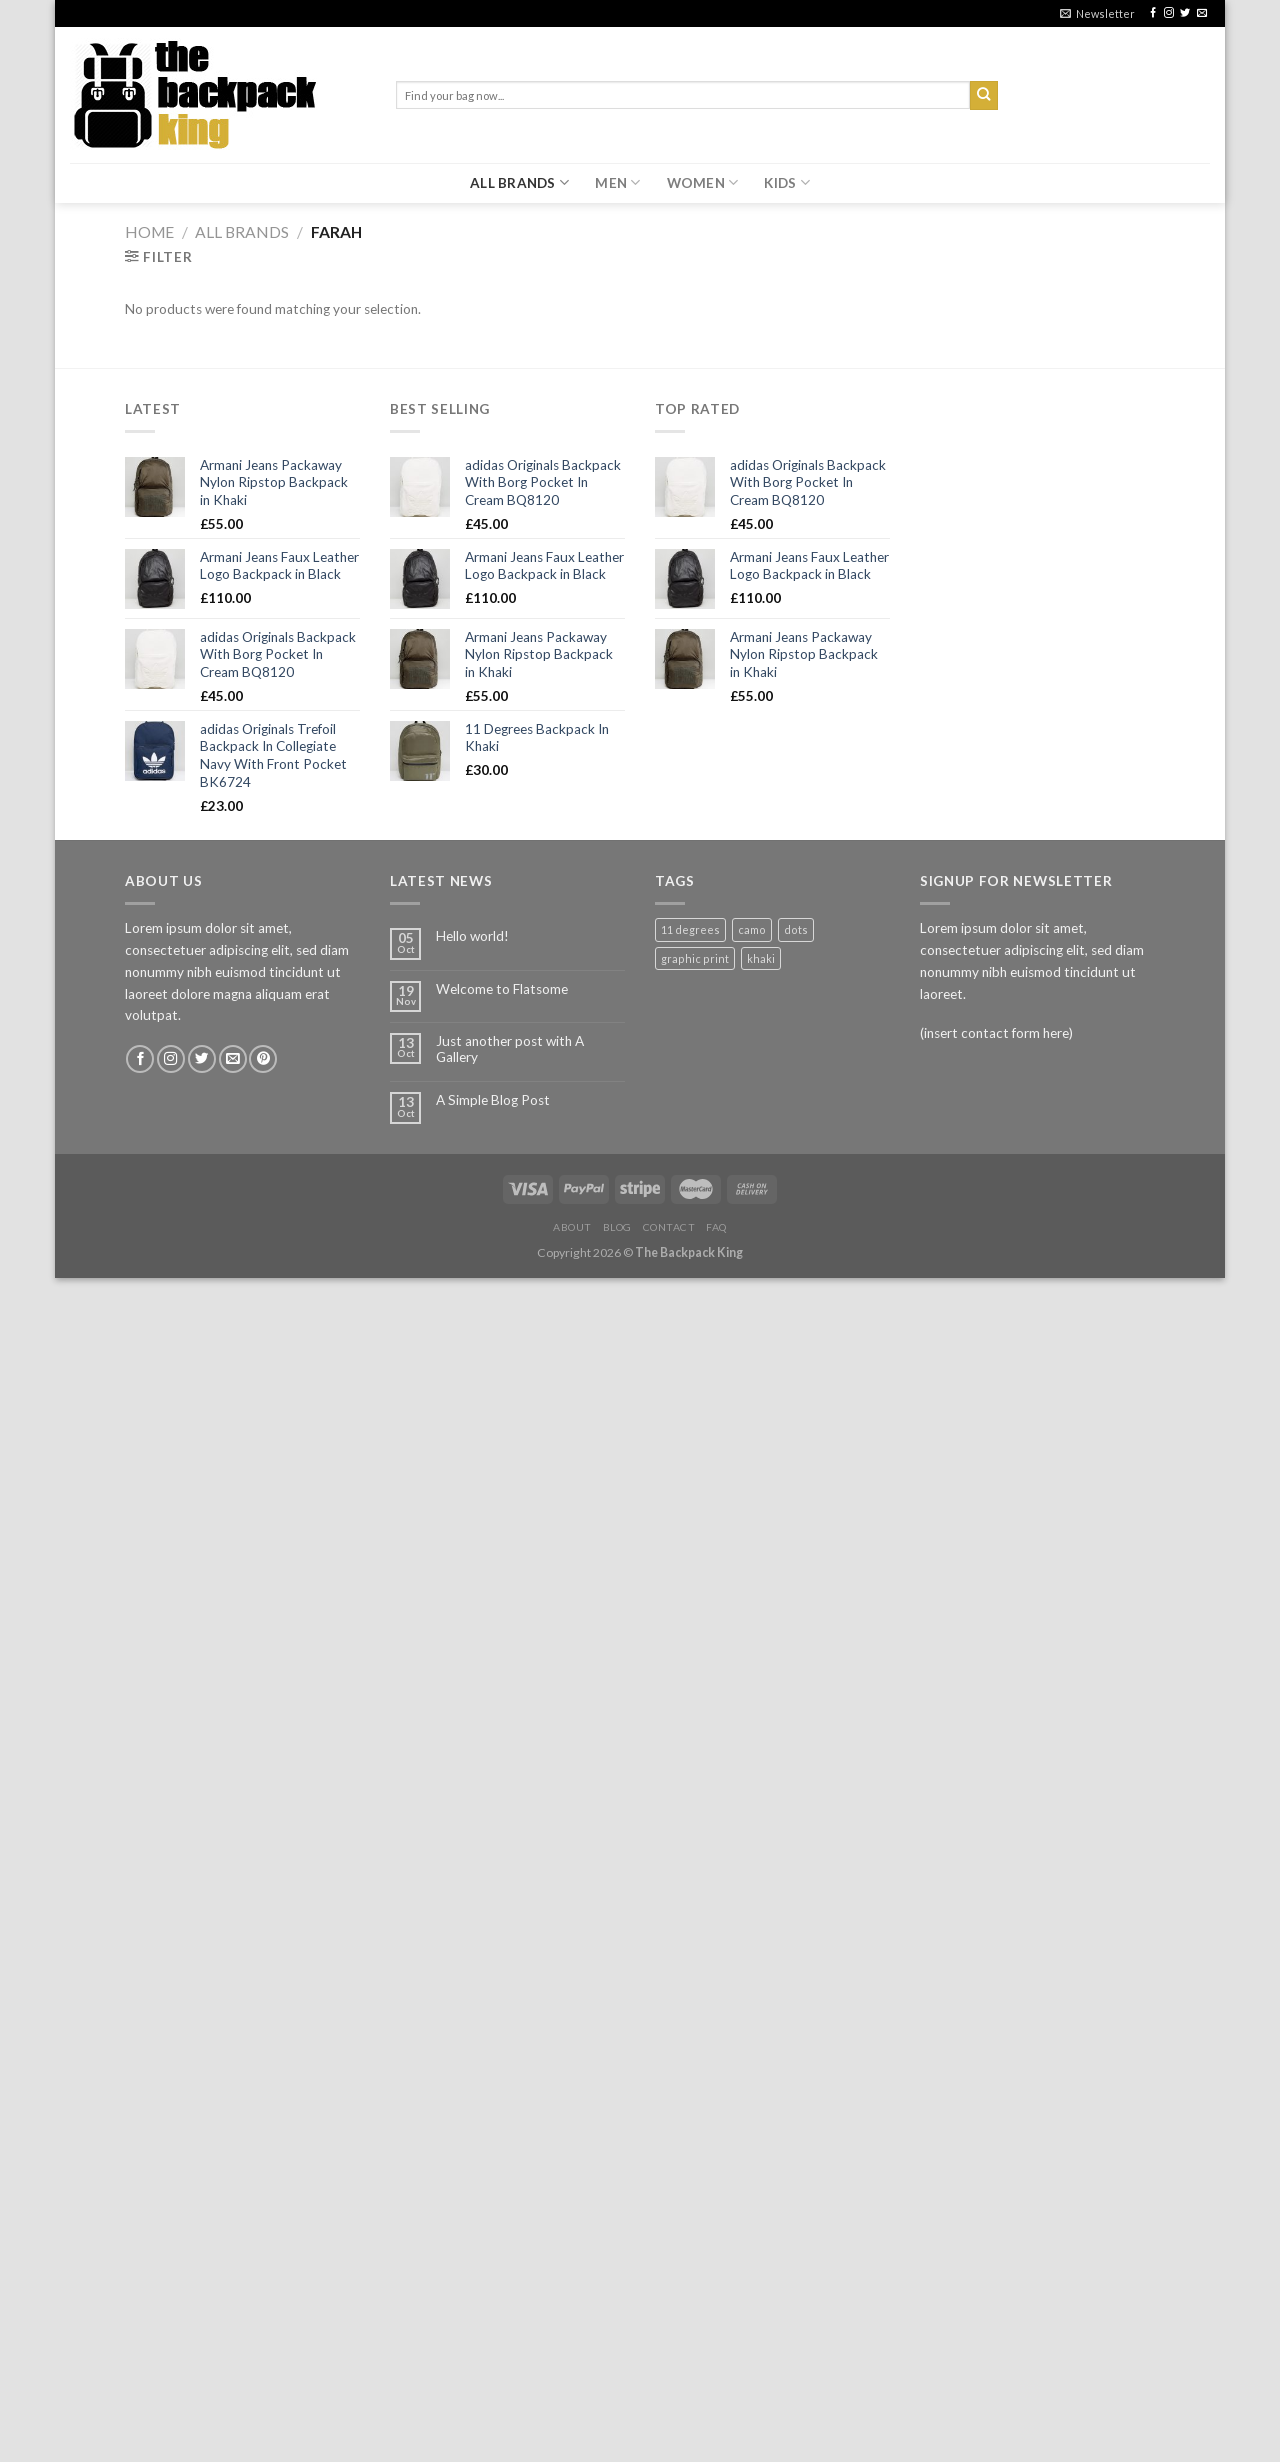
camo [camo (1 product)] (752, 929)
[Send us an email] (1202, 13)
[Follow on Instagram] (1169, 13)
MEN (617, 182)
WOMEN (703, 182)
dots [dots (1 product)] (796, 929)
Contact (669, 1227)
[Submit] (984, 95)
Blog (617, 1227)
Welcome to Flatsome (502, 989)
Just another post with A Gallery (510, 1049)
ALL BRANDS (519, 182)
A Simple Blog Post (493, 1100)
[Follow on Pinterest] (263, 1059)
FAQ (716, 1227)
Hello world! (472, 936)
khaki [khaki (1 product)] (761, 958)
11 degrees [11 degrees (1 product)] (690, 929)
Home (149, 232)
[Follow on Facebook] (1153, 13)
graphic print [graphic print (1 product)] (695, 958)
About (572, 1227)
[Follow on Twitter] (1185, 13)
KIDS (787, 182)
